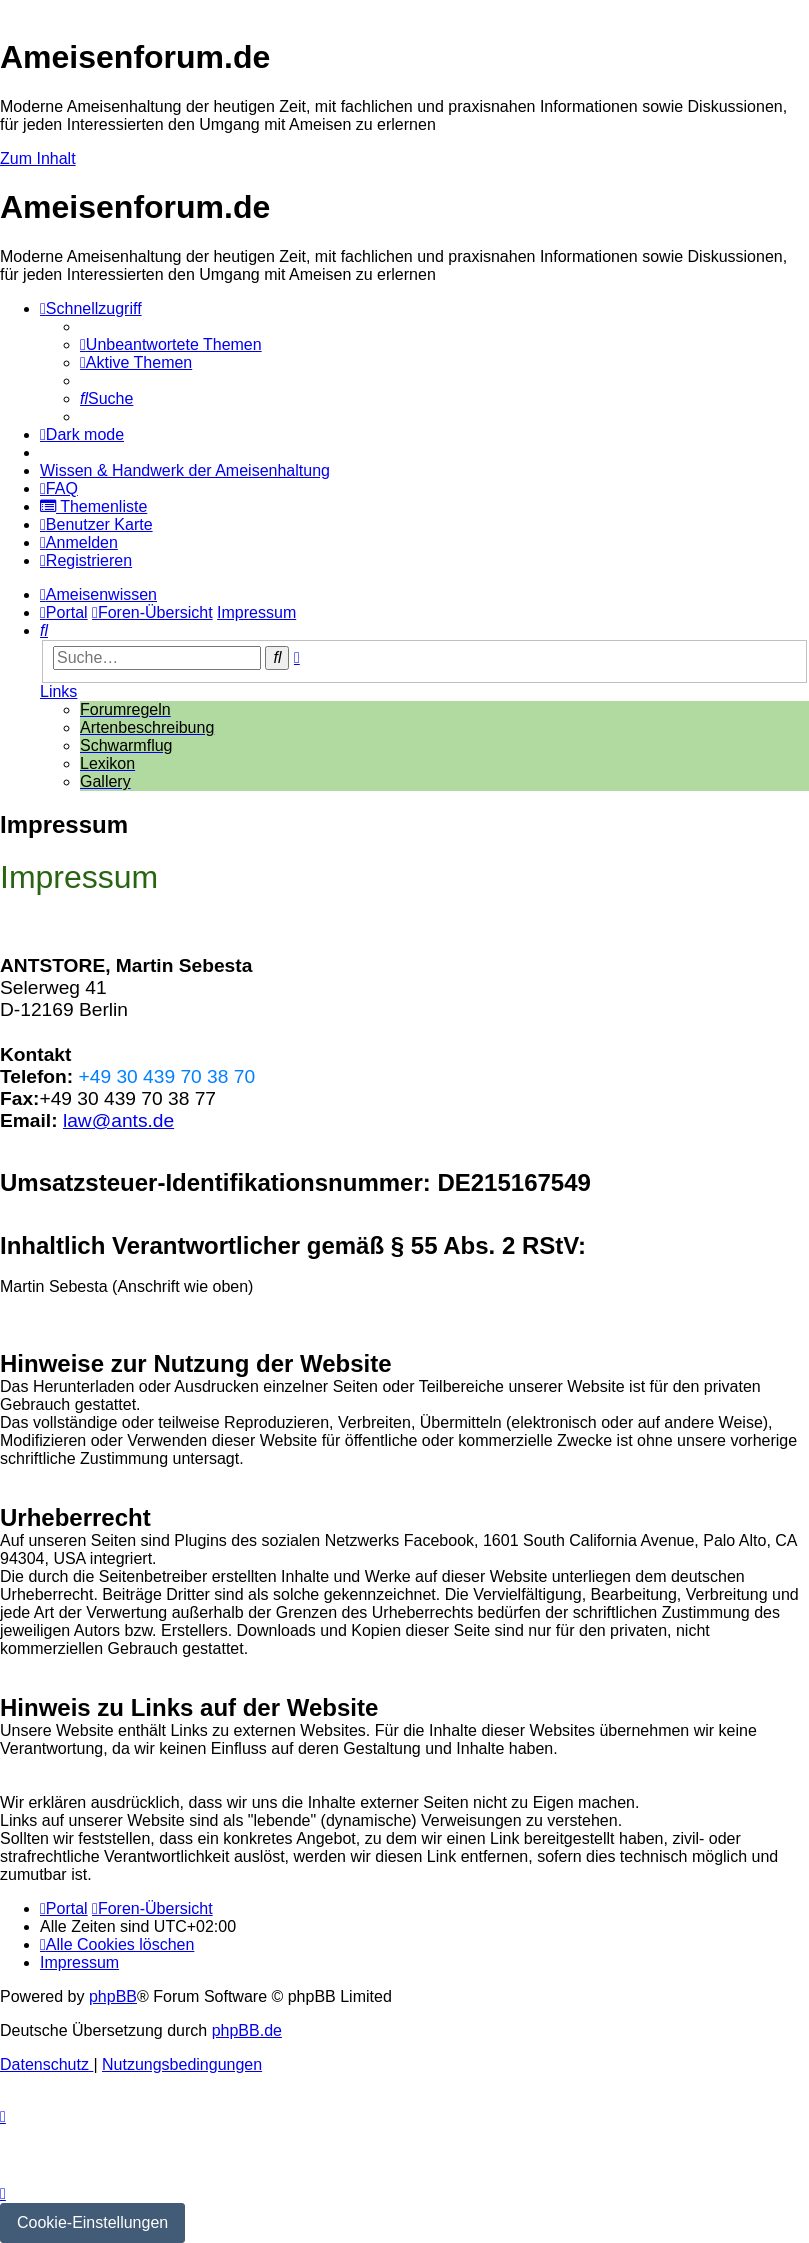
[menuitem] (171, 344)
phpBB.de (247, 2030)
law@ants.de (118, 1120)
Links (58, 691)
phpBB (113, 1996)
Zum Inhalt (38, 158)
